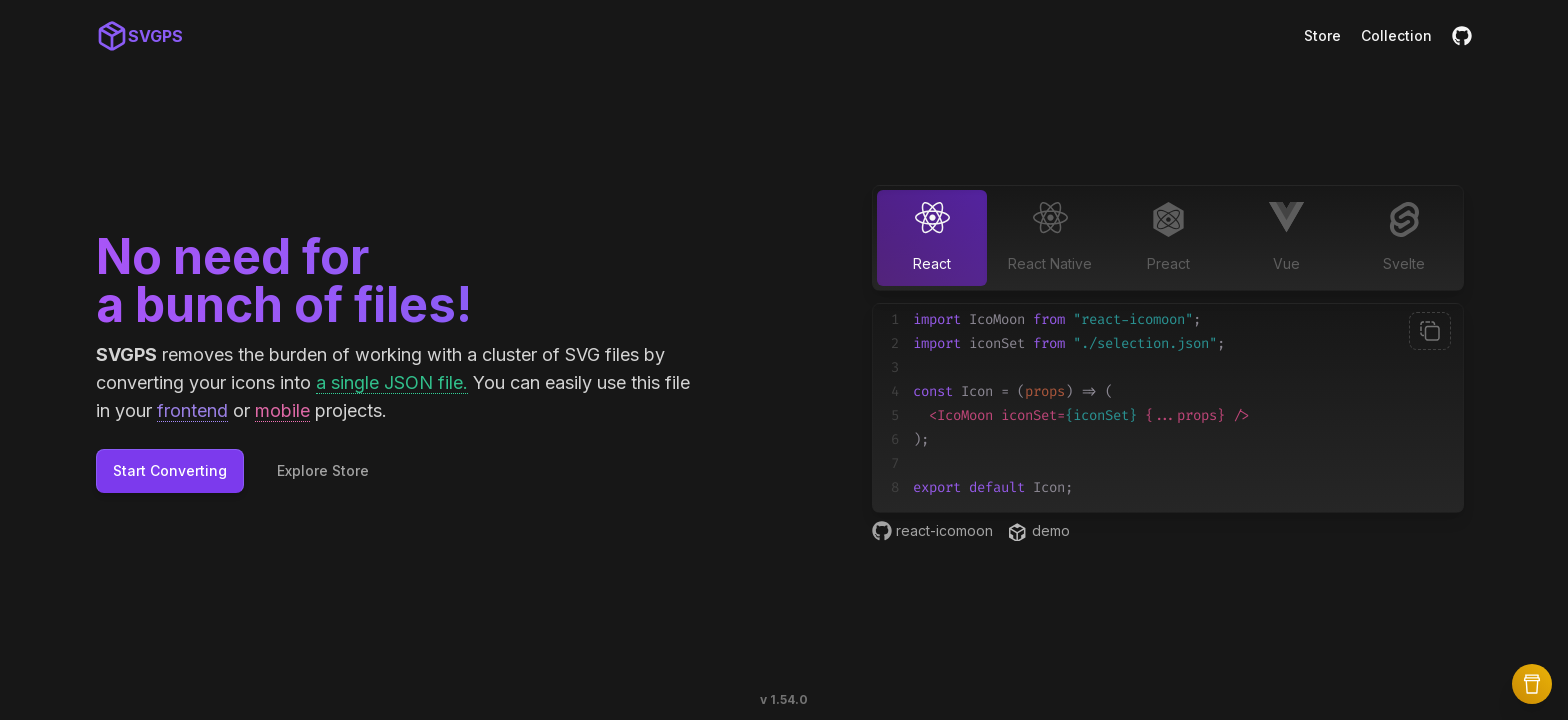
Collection (1396, 35)
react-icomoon (932, 531)
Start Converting (170, 470)
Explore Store (323, 470)
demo (1039, 531)
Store (1322, 35)
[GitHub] (1462, 36)
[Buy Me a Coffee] (1532, 684)
